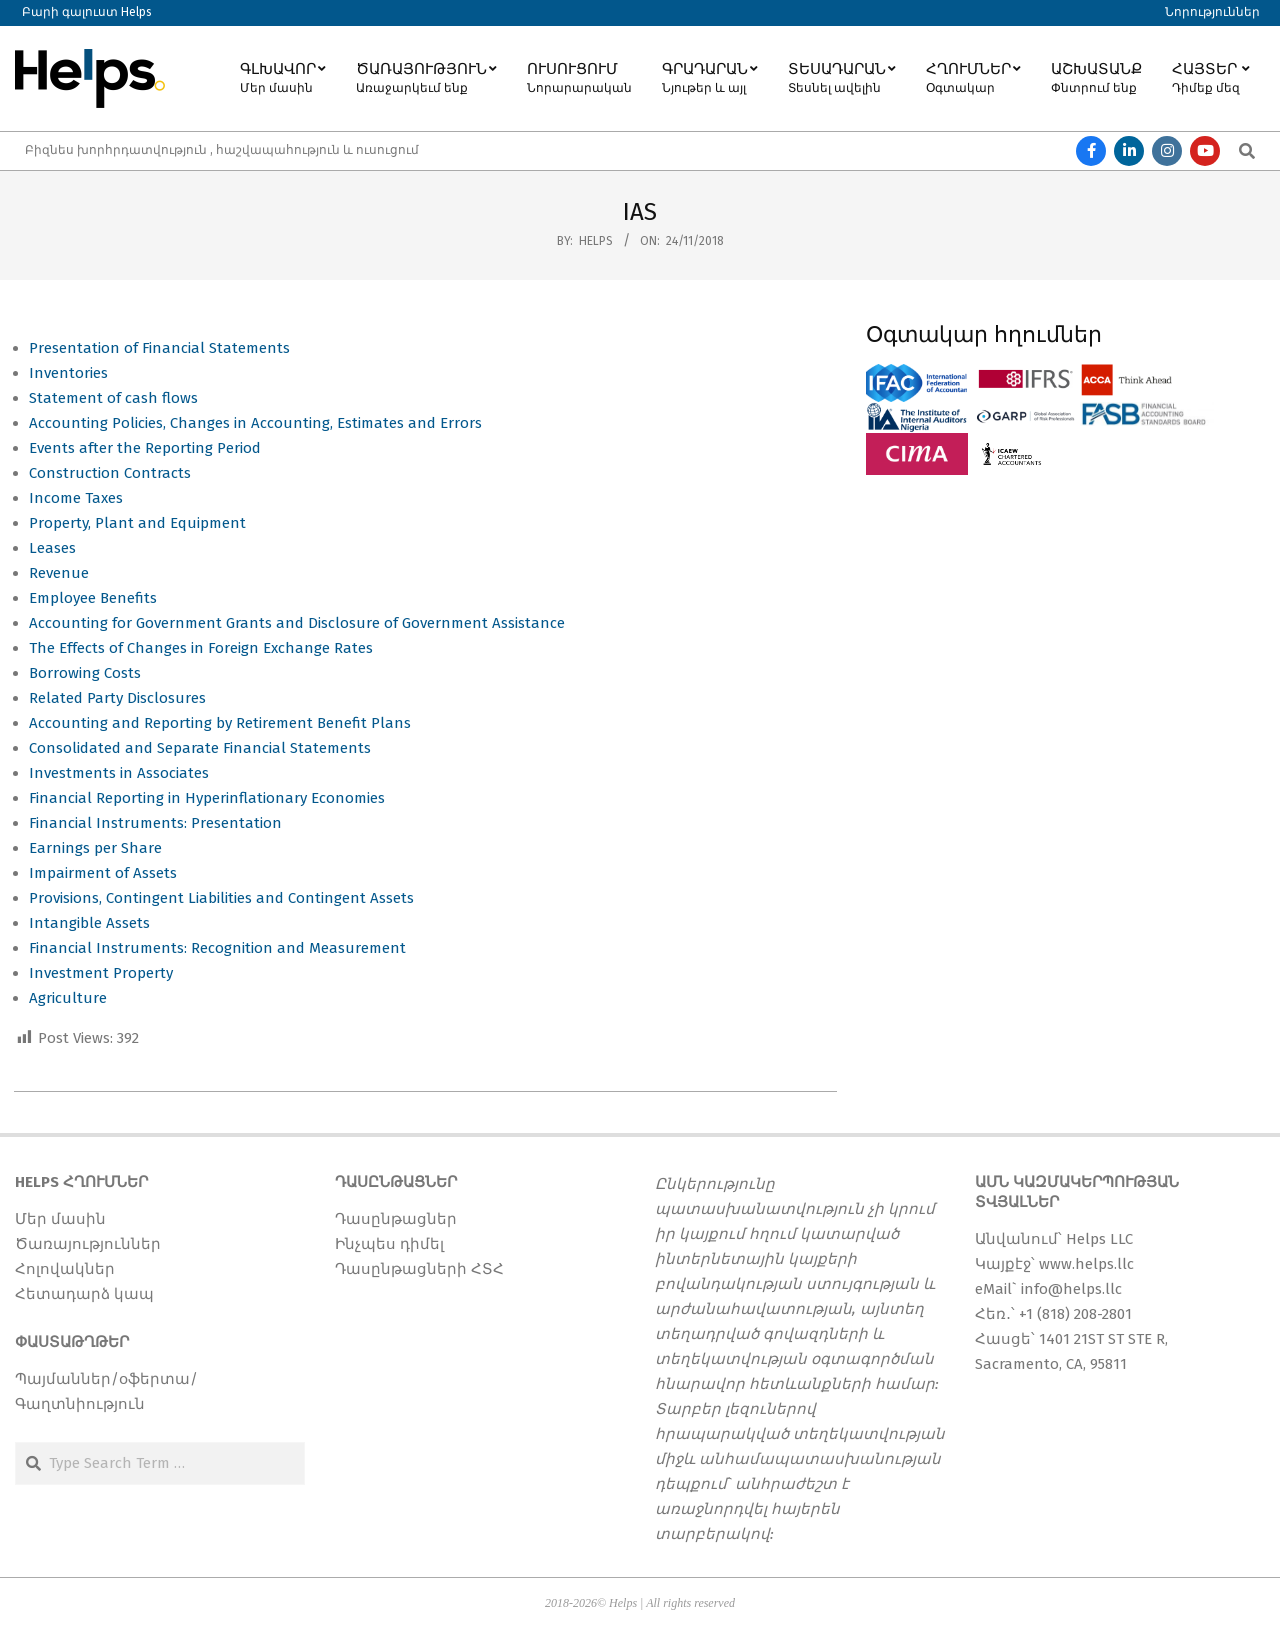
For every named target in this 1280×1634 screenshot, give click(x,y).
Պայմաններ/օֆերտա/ (106, 1379)
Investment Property (101, 973)
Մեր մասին (60, 1219)
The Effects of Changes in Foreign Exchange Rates (201, 648)
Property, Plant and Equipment (139, 523)
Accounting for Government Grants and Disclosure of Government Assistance (297, 623)
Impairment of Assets (105, 873)
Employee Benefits (93, 598)
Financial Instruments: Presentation (155, 823)
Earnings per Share (95, 848)
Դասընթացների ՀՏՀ (419, 1269)
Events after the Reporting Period (145, 448)
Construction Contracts (110, 473)
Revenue (59, 573)
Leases (52, 548)
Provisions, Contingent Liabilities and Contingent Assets (221, 898)
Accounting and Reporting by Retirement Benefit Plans (220, 723)
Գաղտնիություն (80, 1404)
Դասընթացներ (396, 1219)
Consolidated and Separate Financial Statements (200, 748)
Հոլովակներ (65, 1269)
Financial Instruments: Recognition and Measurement (217, 948)
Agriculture (68, 998)
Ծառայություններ (88, 1244)
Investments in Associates (119, 773)
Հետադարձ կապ (84, 1294)
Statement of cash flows (113, 398)
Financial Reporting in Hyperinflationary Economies (207, 798)
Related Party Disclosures (117, 698)
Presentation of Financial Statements (159, 348)
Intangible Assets (89, 923)
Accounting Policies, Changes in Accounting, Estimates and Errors (257, 423)
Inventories (68, 373)
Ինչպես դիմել (389, 1244)
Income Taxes (78, 498)
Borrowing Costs (85, 673)
